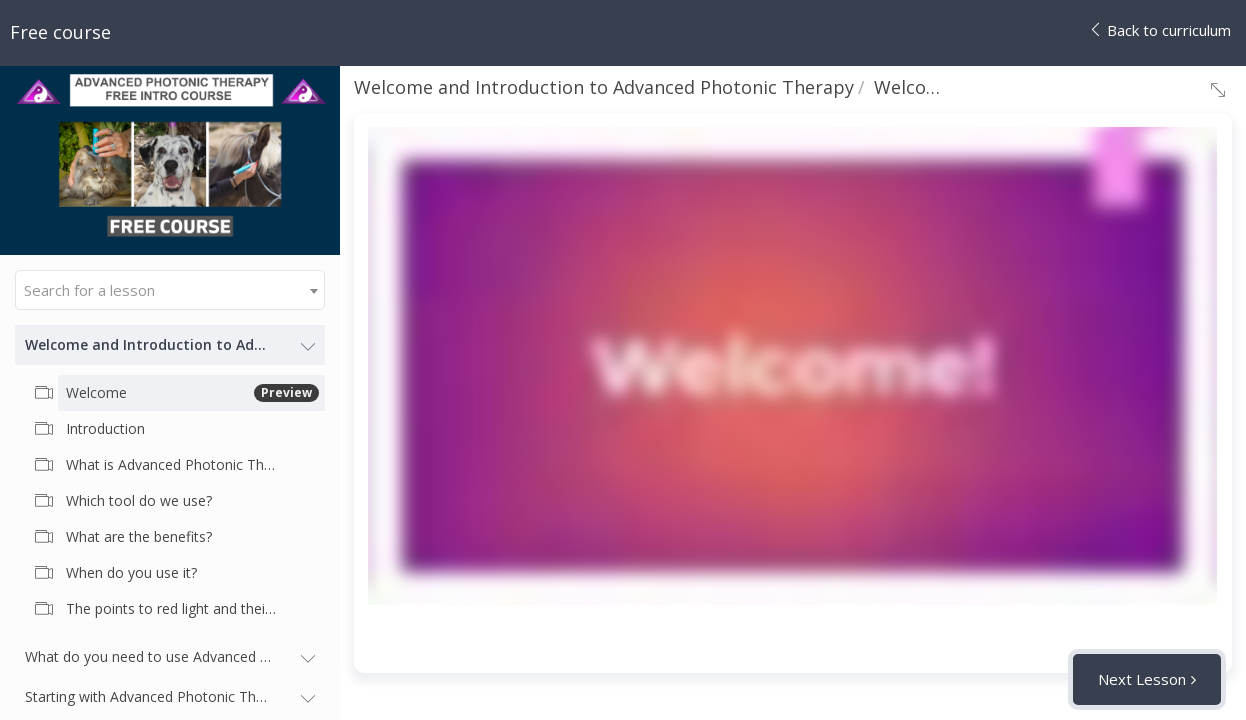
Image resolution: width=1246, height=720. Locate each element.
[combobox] (170, 290)
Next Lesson (1142, 679)
